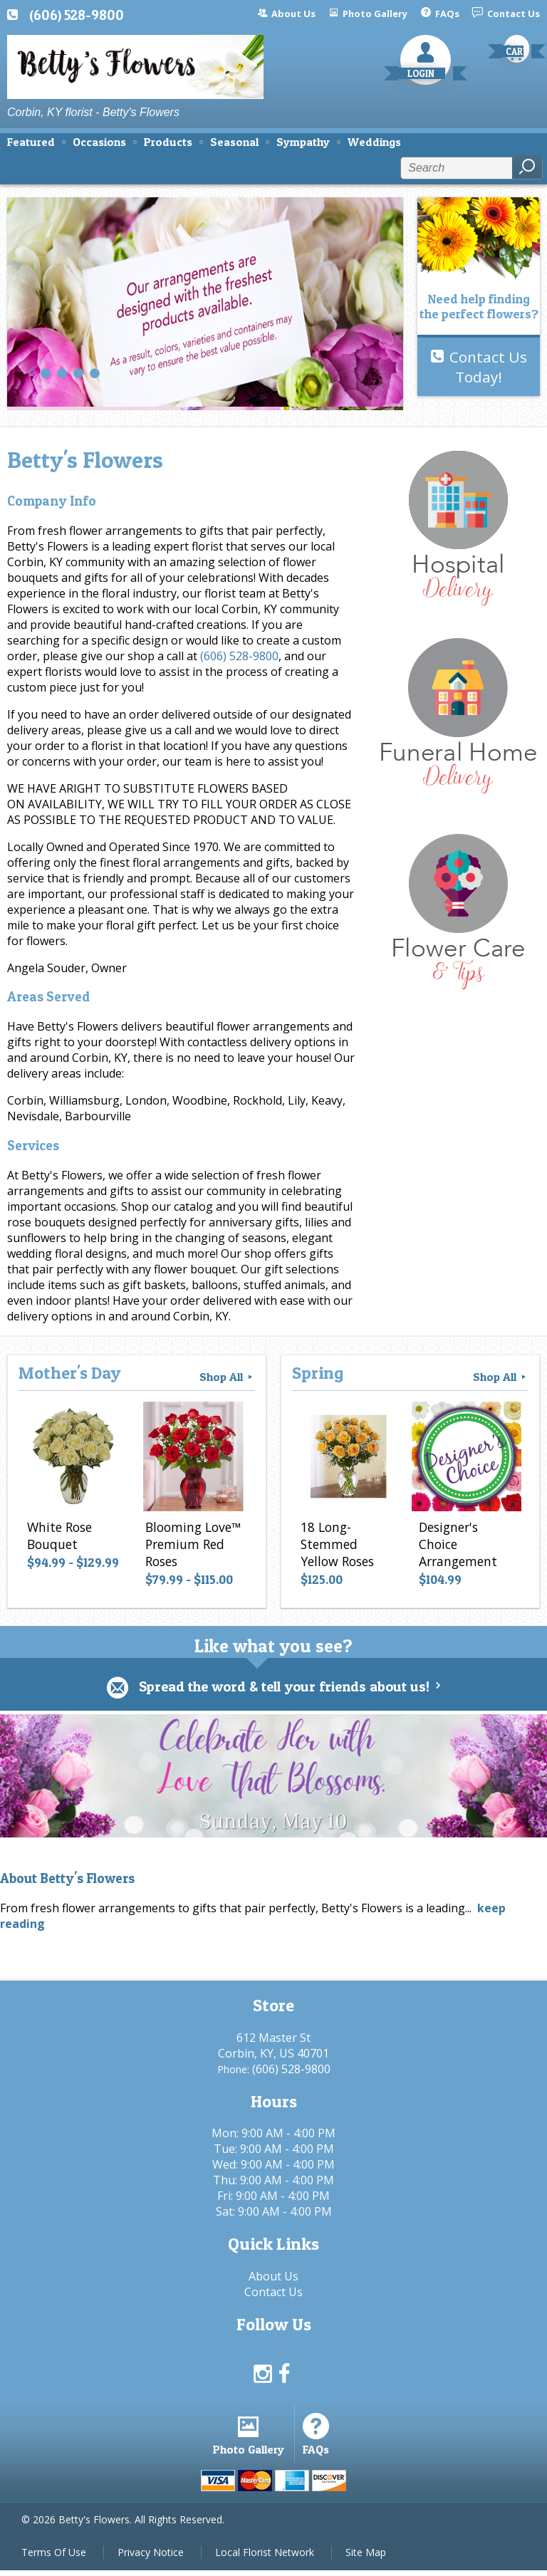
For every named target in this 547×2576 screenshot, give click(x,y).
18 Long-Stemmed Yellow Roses (336, 1545)
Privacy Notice (151, 2558)
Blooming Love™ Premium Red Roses (191, 1545)
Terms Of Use (53, 2558)
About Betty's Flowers (67, 1879)
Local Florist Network (264, 2558)
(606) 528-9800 (76, 15)
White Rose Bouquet (58, 1537)
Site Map (365, 2558)
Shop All (227, 1377)
